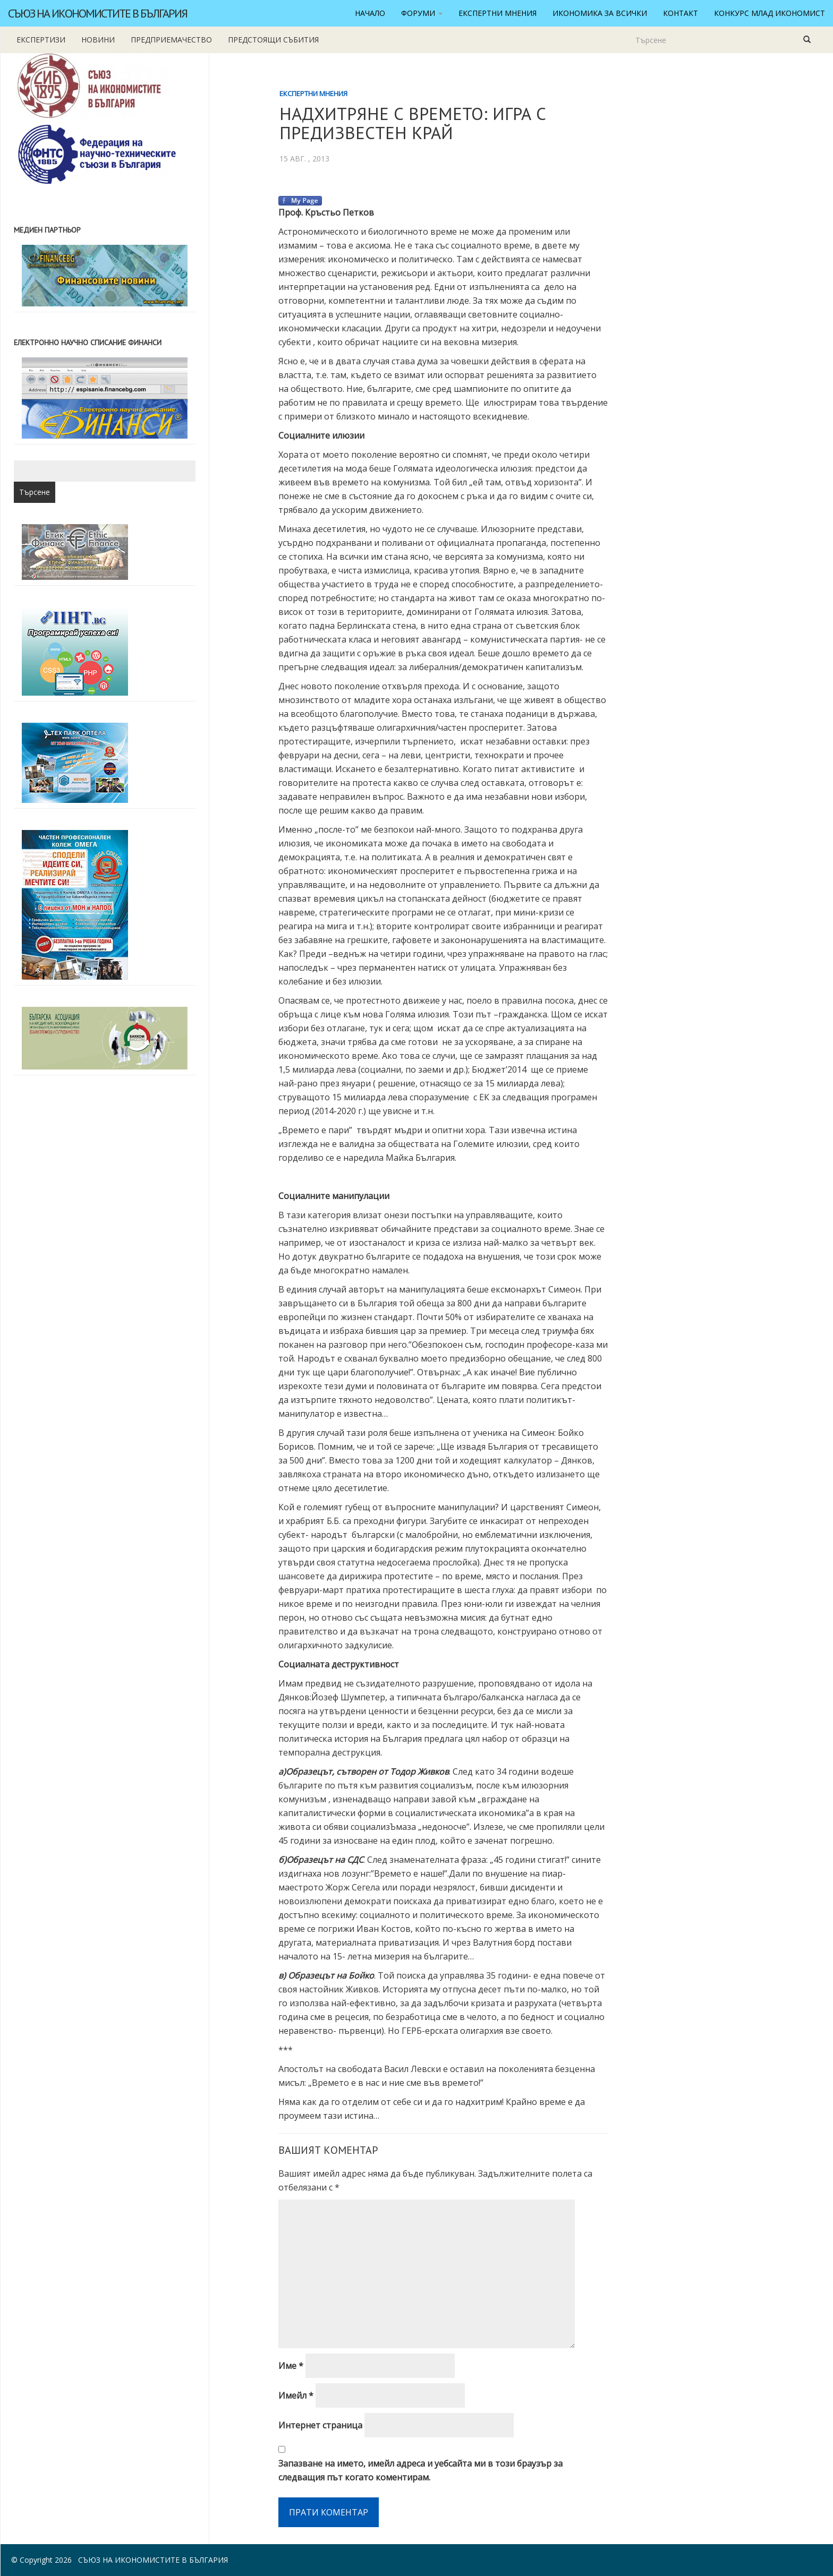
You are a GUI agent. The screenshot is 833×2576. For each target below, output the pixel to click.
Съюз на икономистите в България (97, 13)
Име (290, 2366)
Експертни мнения (497, 13)
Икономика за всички (599, 13)
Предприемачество (171, 40)
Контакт (680, 13)
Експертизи (40, 40)
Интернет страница (320, 2425)
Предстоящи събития (273, 40)
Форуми (422, 13)
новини (98, 40)
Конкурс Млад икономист (769, 13)
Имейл (295, 2395)
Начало (370, 13)
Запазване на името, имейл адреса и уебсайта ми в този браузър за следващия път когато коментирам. (420, 2470)
